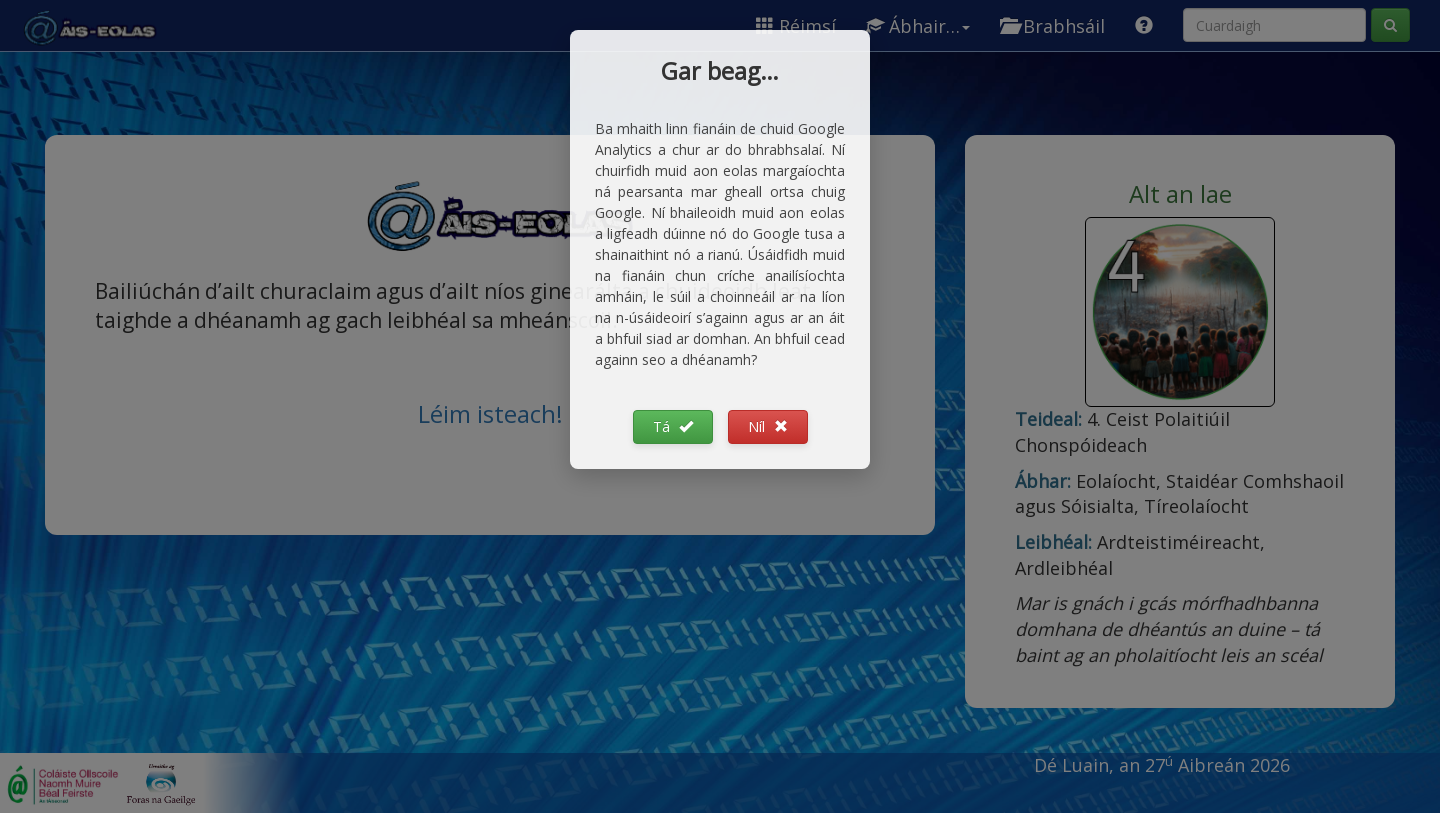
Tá (673, 426)
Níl (768, 426)
